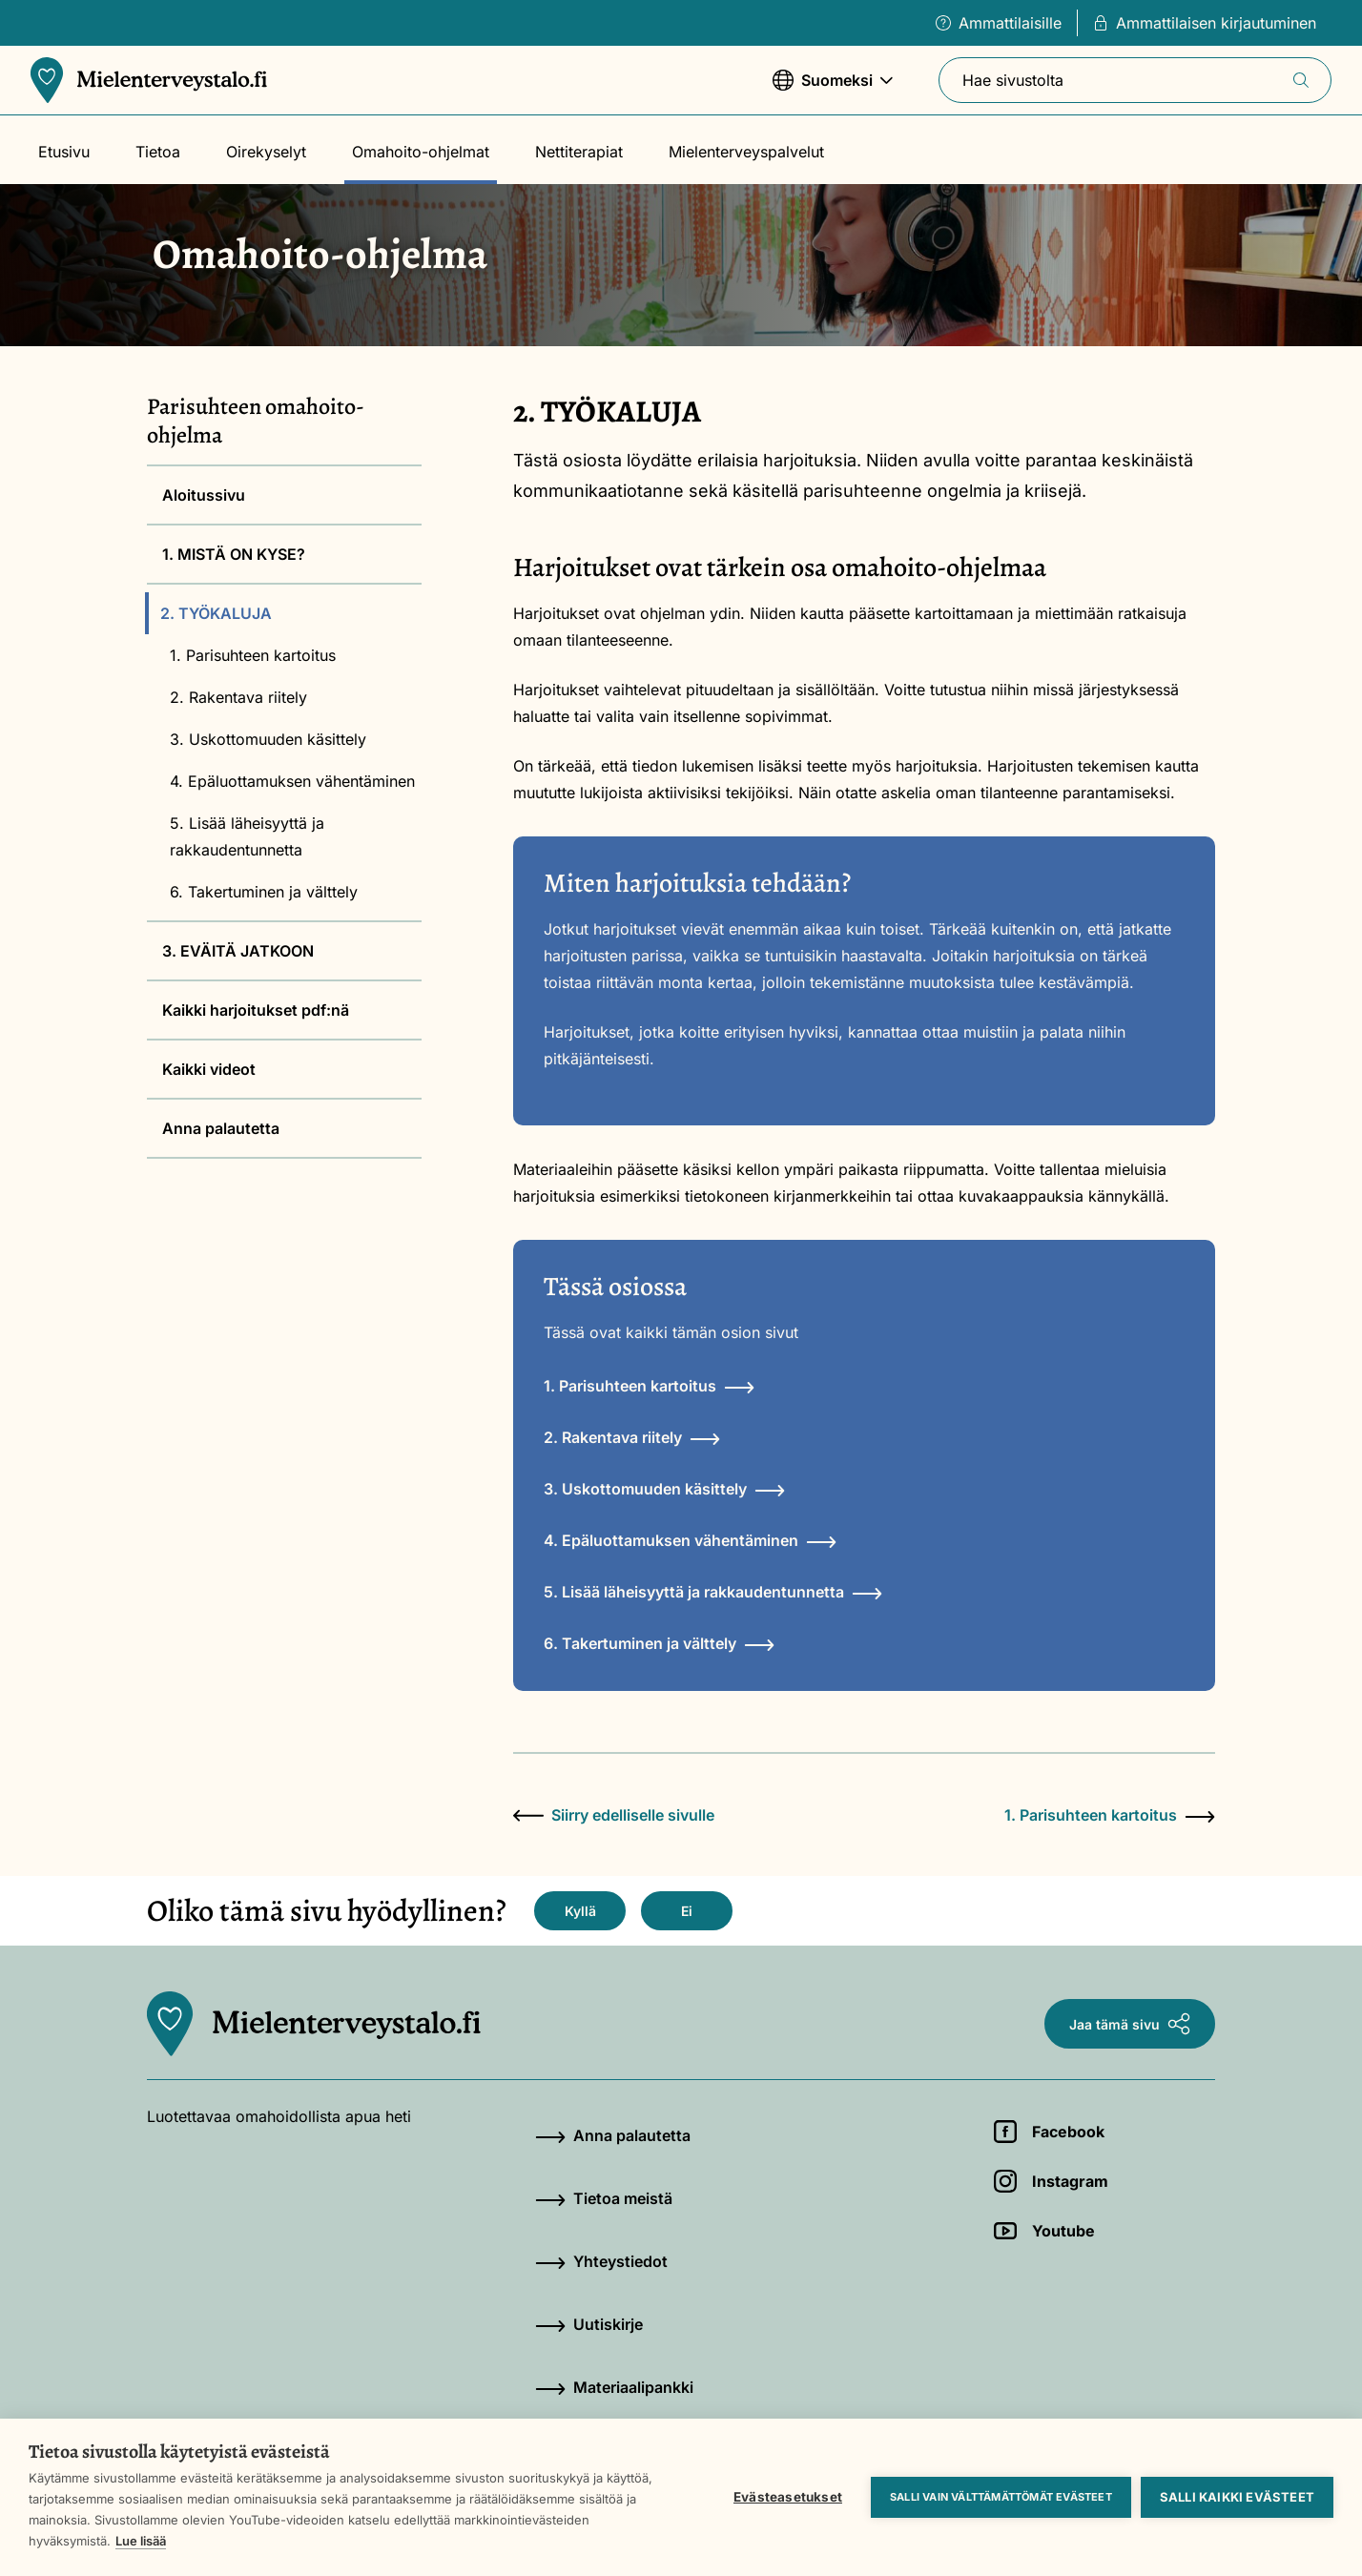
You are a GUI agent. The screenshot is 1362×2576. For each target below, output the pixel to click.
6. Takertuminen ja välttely (264, 891)
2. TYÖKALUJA (216, 613)
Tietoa (157, 151)
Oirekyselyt (266, 151)
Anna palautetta (220, 1128)
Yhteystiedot (601, 2261)
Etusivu (64, 151)
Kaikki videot (209, 1069)
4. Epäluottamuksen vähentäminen (292, 781)
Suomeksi (833, 89)
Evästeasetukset (787, 2496)
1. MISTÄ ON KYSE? (233, 554)
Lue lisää (140, 2540)
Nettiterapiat (579, 151)
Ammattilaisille (999, 22)
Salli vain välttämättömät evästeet (1001, 2497)
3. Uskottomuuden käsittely (268, 739)
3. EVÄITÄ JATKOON (238, 950)
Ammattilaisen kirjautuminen (1204, 22)
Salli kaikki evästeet (1237, 2496)
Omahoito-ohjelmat (420, 151)
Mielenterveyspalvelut (746, 151)
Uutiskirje (589, 2324)
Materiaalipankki (614, 2387)
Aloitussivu (203, 495)
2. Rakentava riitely (238, 697)
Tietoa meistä (603, 2198)
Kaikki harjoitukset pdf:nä (255, 1010)
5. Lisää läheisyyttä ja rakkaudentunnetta (247, 836)
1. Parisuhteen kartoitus (253, 655)
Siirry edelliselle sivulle (613, 1815)
